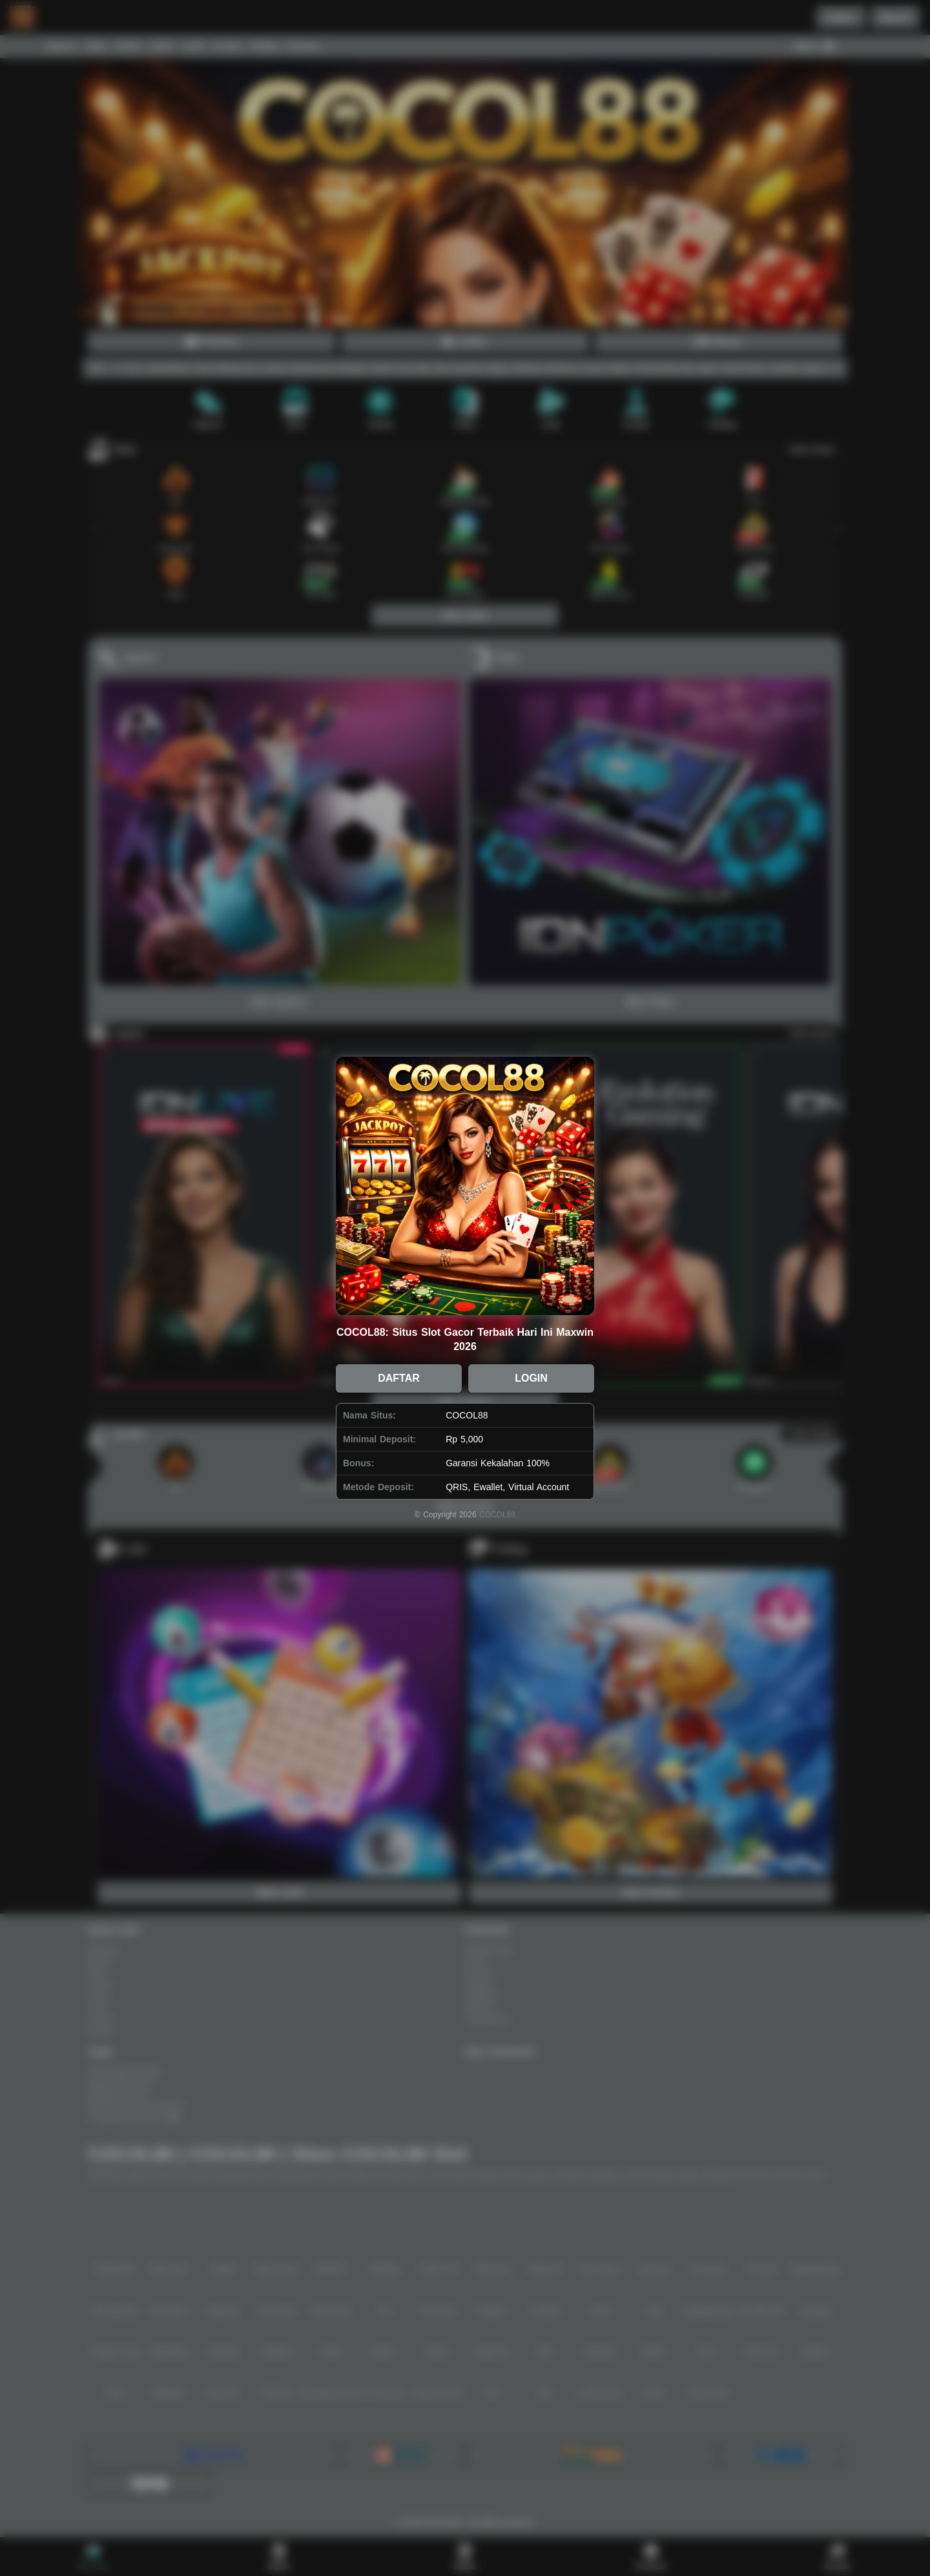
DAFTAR (399, 1378)
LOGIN (531, 1378)
